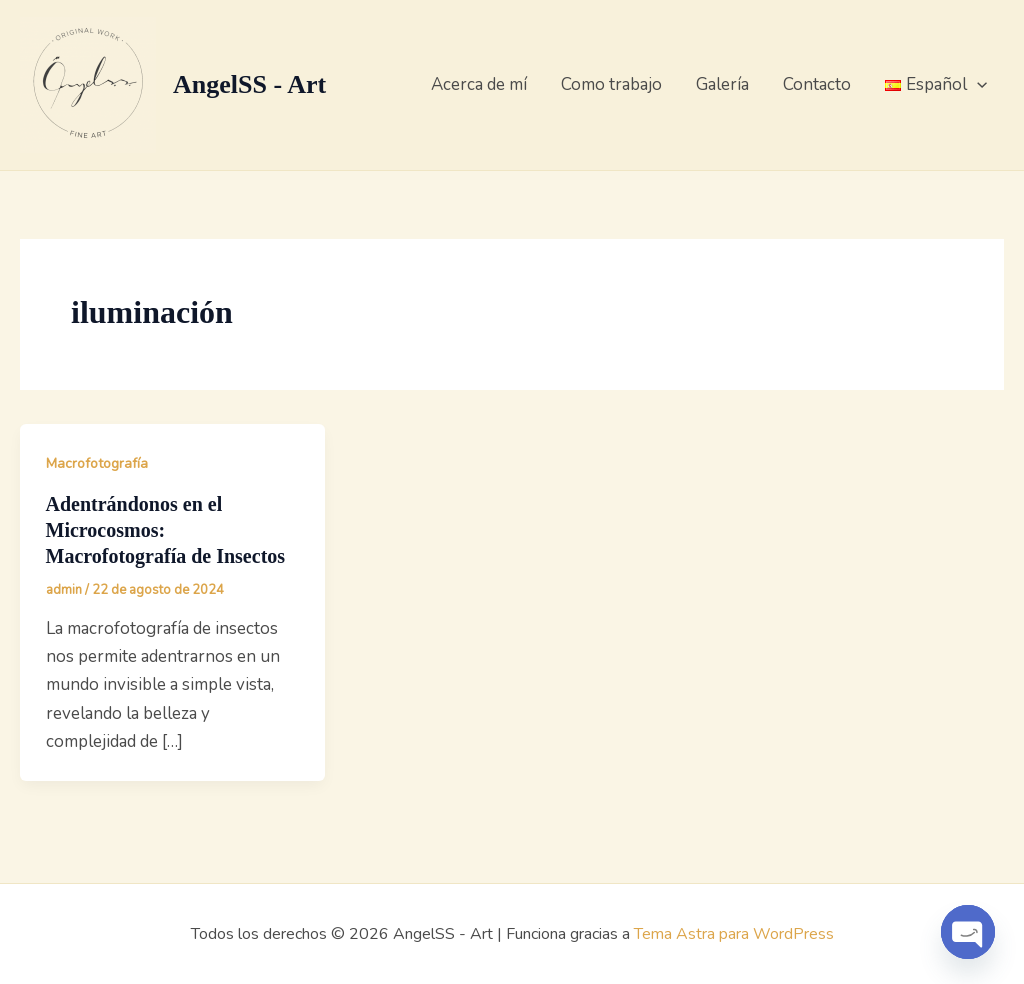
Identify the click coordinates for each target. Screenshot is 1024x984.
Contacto (817, 84)
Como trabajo (611, 84)
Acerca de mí (479, 84)
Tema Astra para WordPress (734, 934)
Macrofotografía (97, 463)
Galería (722, 84)
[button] (977, 85)
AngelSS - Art (249, 84)
